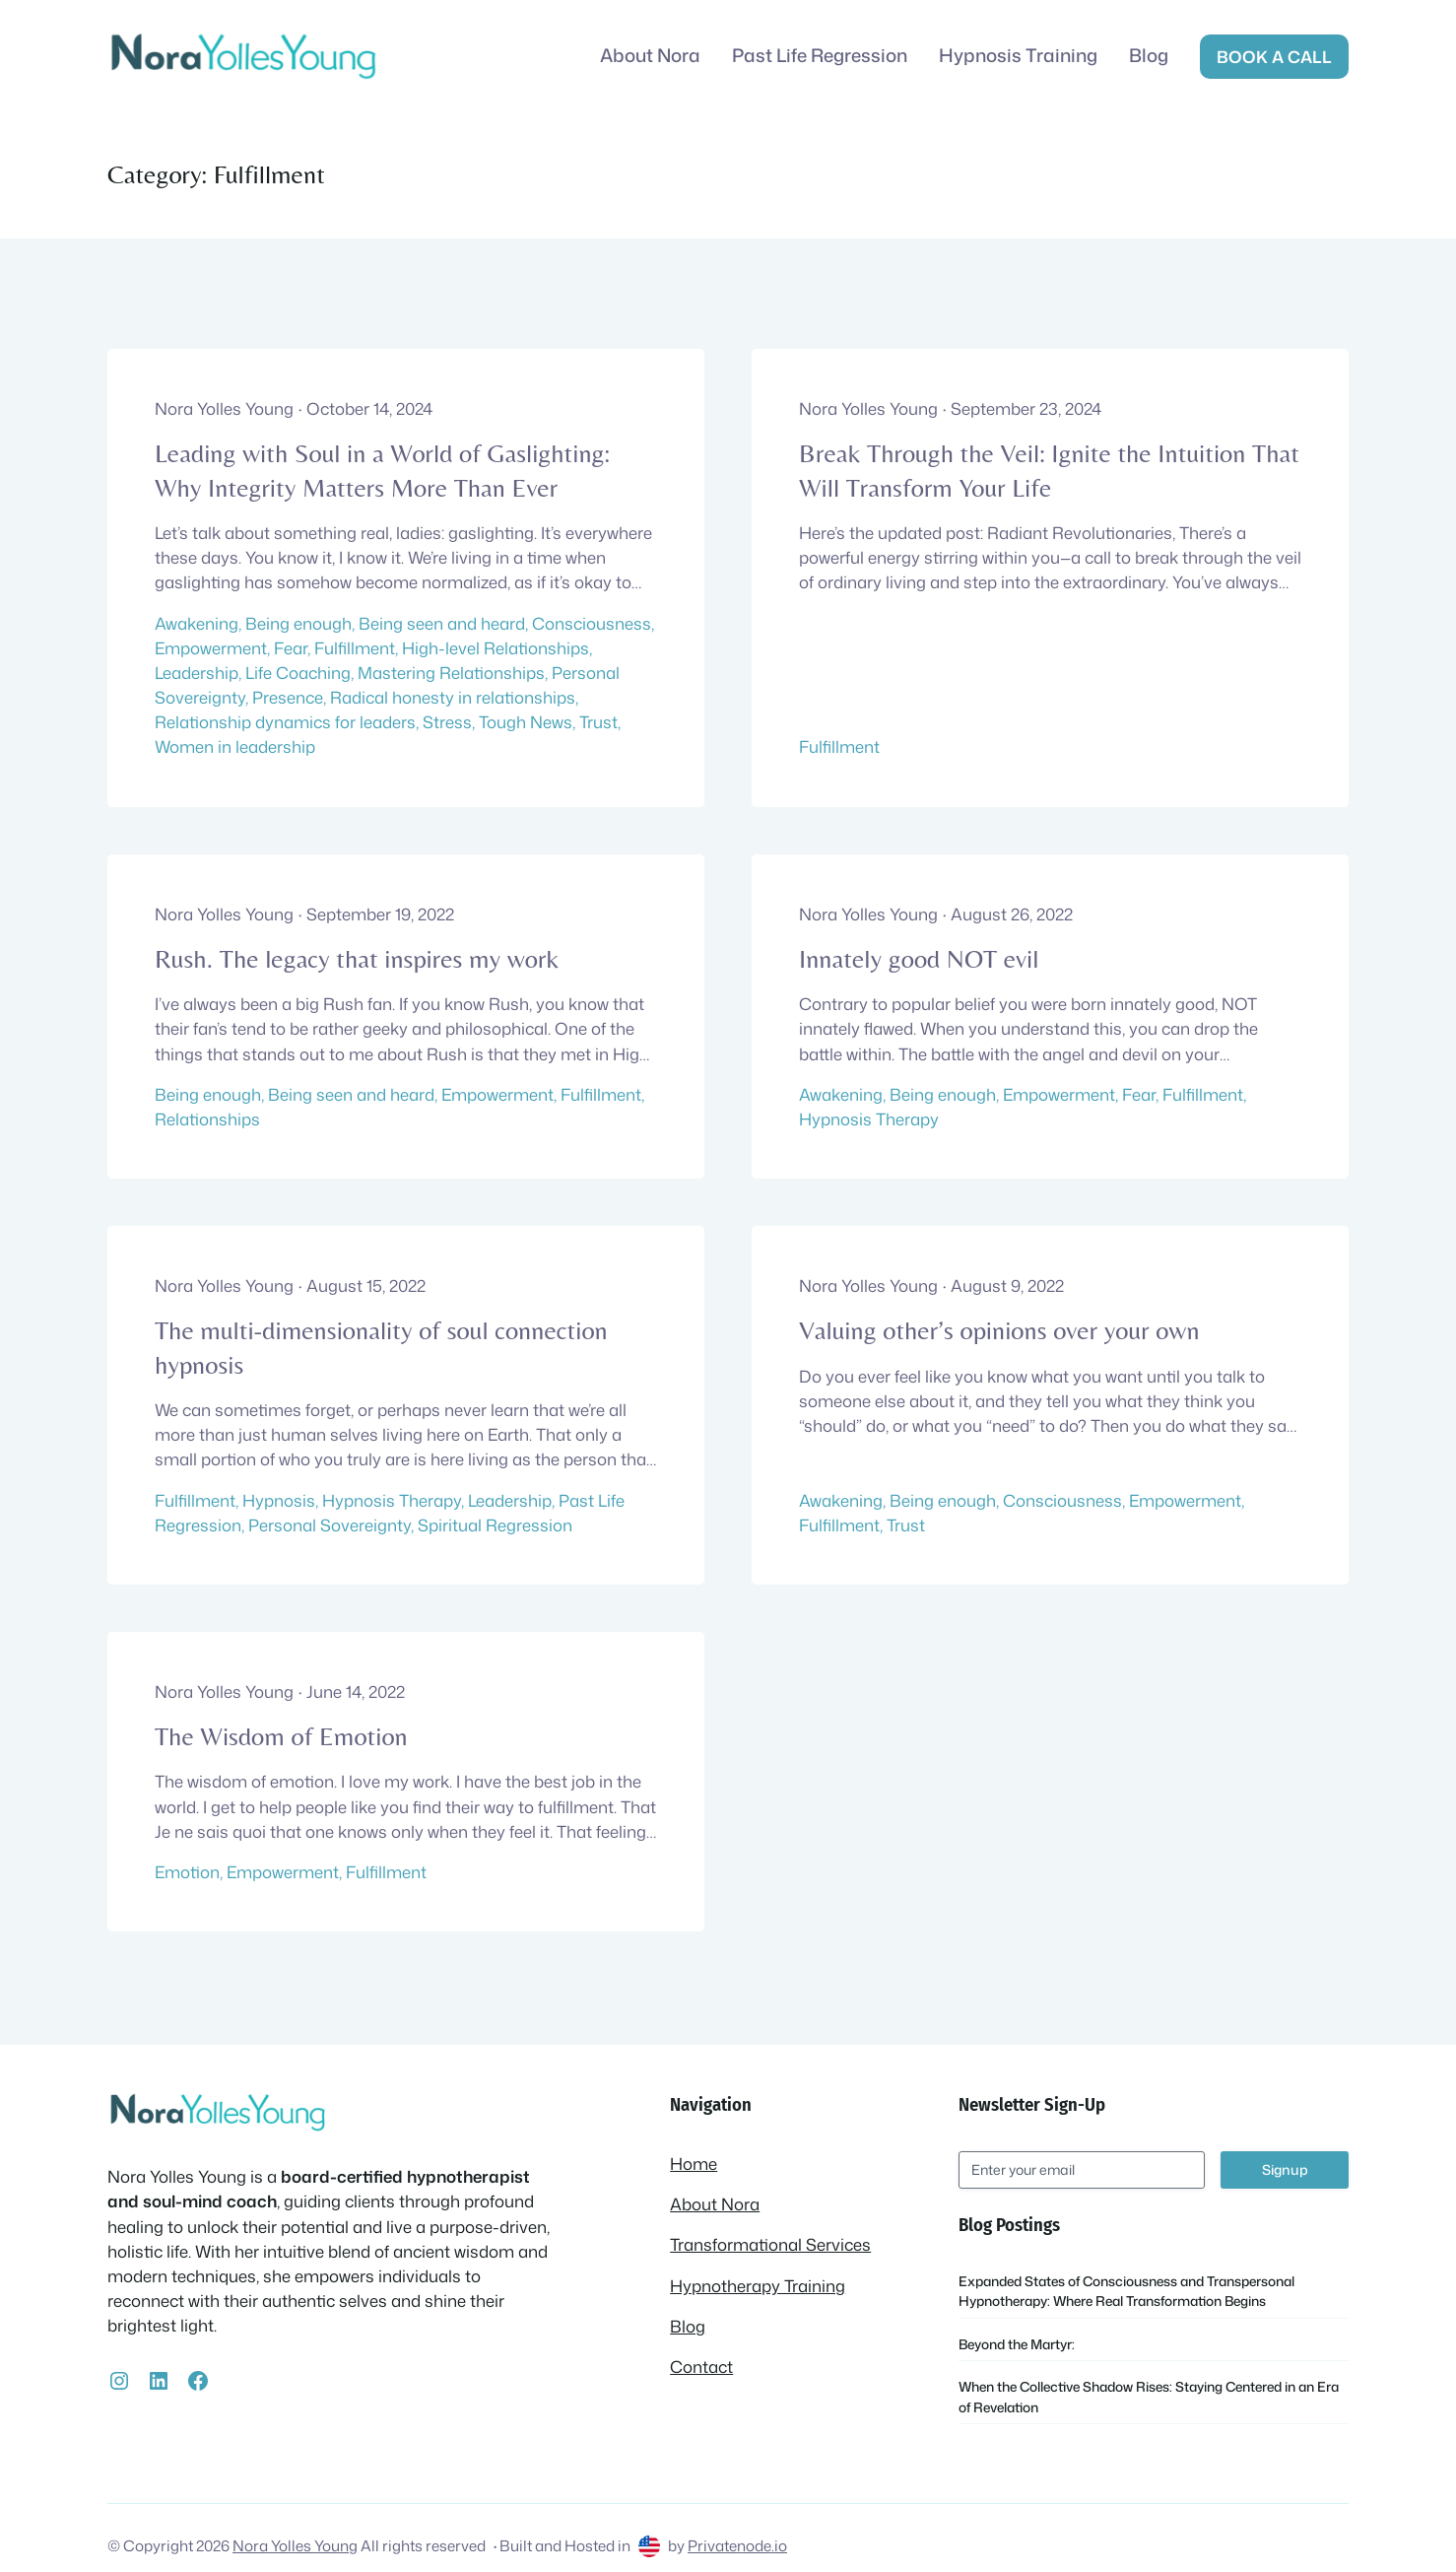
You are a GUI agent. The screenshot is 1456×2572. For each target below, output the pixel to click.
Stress (447, 722)
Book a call (1274, 56)
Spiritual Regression (495, 1525)
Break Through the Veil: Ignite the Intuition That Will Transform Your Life (1049, 470)
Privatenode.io (737, 2545)
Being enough (298, 623)
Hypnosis (278, 1500)
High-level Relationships (495, 648)
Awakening (196, 623)
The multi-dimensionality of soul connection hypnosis (381, 1347)
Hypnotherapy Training (757, 2285)
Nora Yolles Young (295, 2545)
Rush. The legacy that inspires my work (357, 959)
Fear (290, 648)
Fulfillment (354, 648)
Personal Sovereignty (329, 1525)
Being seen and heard (442, 623)
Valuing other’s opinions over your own (999, 1330)
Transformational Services (770, 2244)
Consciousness (591, 623)
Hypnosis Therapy (869, 1119)
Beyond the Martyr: (1017, 2344)
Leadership (196, 672)
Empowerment (211, 648)
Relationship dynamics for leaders (285, 722)
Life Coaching (298, 672)
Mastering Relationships (451, 672)
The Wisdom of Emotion (281, 1736)
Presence (287, 697)
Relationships (207, 1119)
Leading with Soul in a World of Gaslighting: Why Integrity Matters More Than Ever (382, 470)
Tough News (525, 722)
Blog (687, 2326)
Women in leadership (235, 746)
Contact (701, 2366)
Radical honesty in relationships (452, 697)
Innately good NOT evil (918, 959)
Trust (598, 722)
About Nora (715, 2204)
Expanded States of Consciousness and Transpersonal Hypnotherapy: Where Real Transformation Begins (1126, 2290)
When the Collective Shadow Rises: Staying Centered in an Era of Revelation (1149, 2396)
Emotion (187, 1872)
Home (693, 2163)
